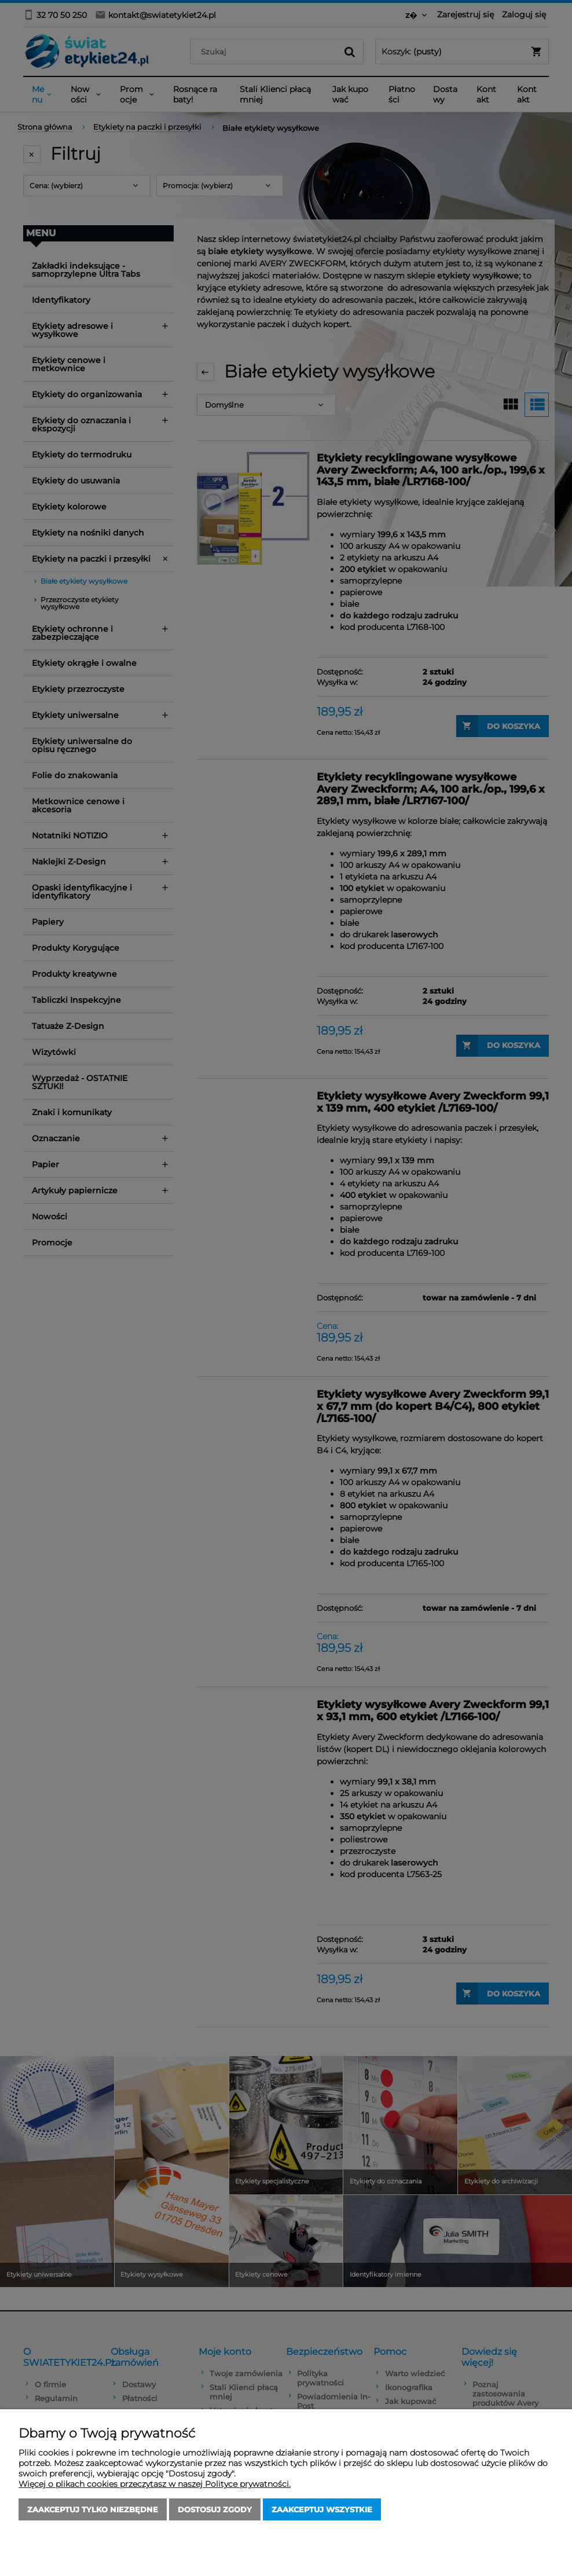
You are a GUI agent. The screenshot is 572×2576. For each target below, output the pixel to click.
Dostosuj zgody (215, 2509)
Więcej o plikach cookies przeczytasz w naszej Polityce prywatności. (155, 2484)
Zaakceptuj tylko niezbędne (92, 2509)
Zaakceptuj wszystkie (322, 2509)
